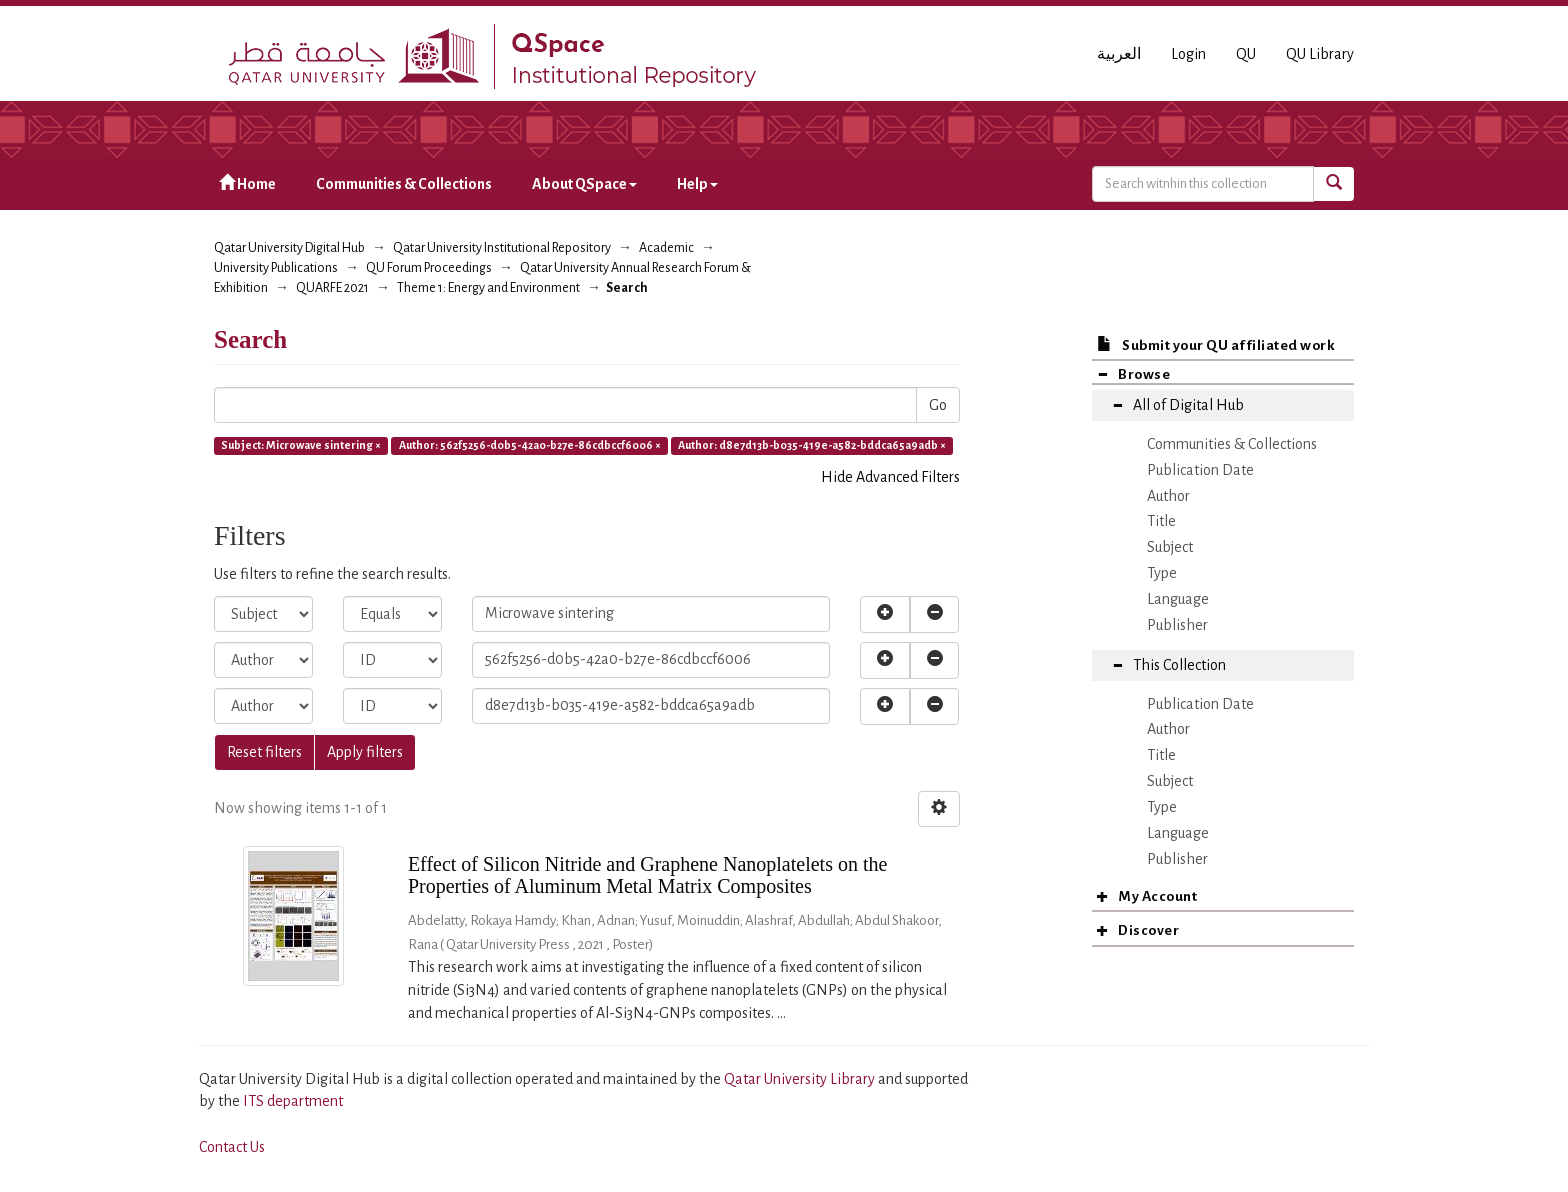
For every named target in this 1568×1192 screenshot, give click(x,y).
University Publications (276, 268)
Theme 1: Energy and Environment (488, 288)
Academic (666, 248)
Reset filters (264, 752)
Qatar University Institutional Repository (502, 248)
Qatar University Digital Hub (289, 248)
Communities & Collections (404, 184)
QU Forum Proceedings (429, 268)
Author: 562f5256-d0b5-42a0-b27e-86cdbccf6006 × (530, 445)
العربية (1119, 54)
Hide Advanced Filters (890, 477)
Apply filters (365, 752)
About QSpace (584, 184)
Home (247, 183)
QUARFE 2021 (332, 288)
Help (697, 184)
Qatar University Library (801, 1079)
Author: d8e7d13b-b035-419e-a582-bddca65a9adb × (812, 445)
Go (938, 405)
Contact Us (232, 1147)
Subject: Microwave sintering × (301, 445)
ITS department (293, 1101)
